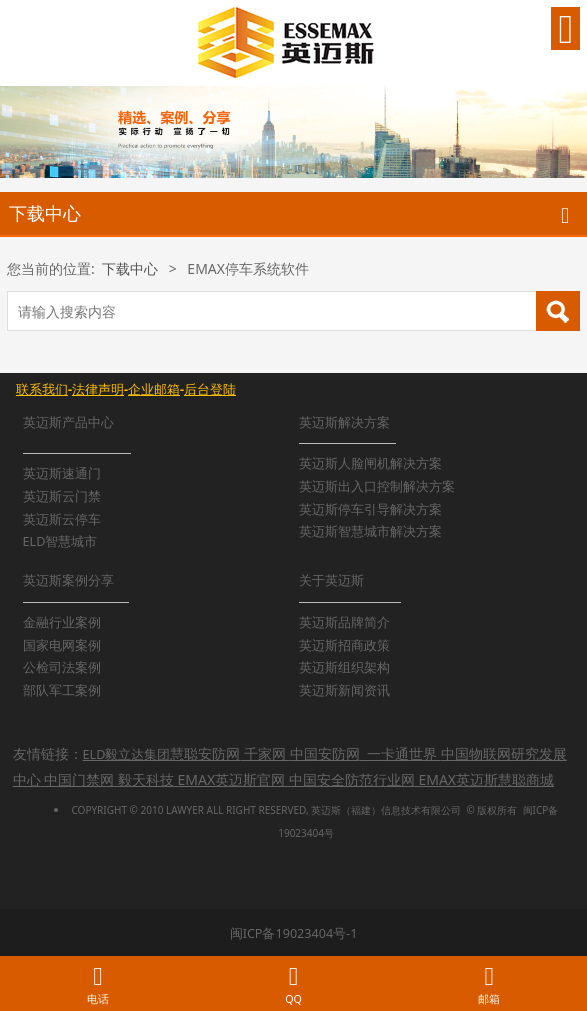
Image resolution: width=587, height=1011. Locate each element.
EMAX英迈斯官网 (232, 779)
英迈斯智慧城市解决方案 (370, 531)
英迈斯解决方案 (344, 422)
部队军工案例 (62, 690)
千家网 (265, 753)
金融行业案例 (62, 622)
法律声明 (98, 389)
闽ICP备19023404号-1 (294, 933)
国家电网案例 (62, 645)
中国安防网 (325, 753)
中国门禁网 (79, 779)
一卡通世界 (402, 753)
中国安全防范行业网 (352, 779)
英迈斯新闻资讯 (344, 690)
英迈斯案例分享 (68, 580)
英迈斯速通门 (62, 473)
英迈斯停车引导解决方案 (370, 509)
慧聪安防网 (205, 753)
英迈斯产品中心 (68, 422)
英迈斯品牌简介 (344, 622)
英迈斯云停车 (62, 519)
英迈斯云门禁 (62, 496)
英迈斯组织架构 (344, 667)
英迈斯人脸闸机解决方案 (370, 463)
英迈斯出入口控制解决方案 (377, 486)
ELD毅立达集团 (127, 754)
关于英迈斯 (331, 580)
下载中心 (130, 268)
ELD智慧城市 (60, 541)
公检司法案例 (62, 667)
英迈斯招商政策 (344, 645)
